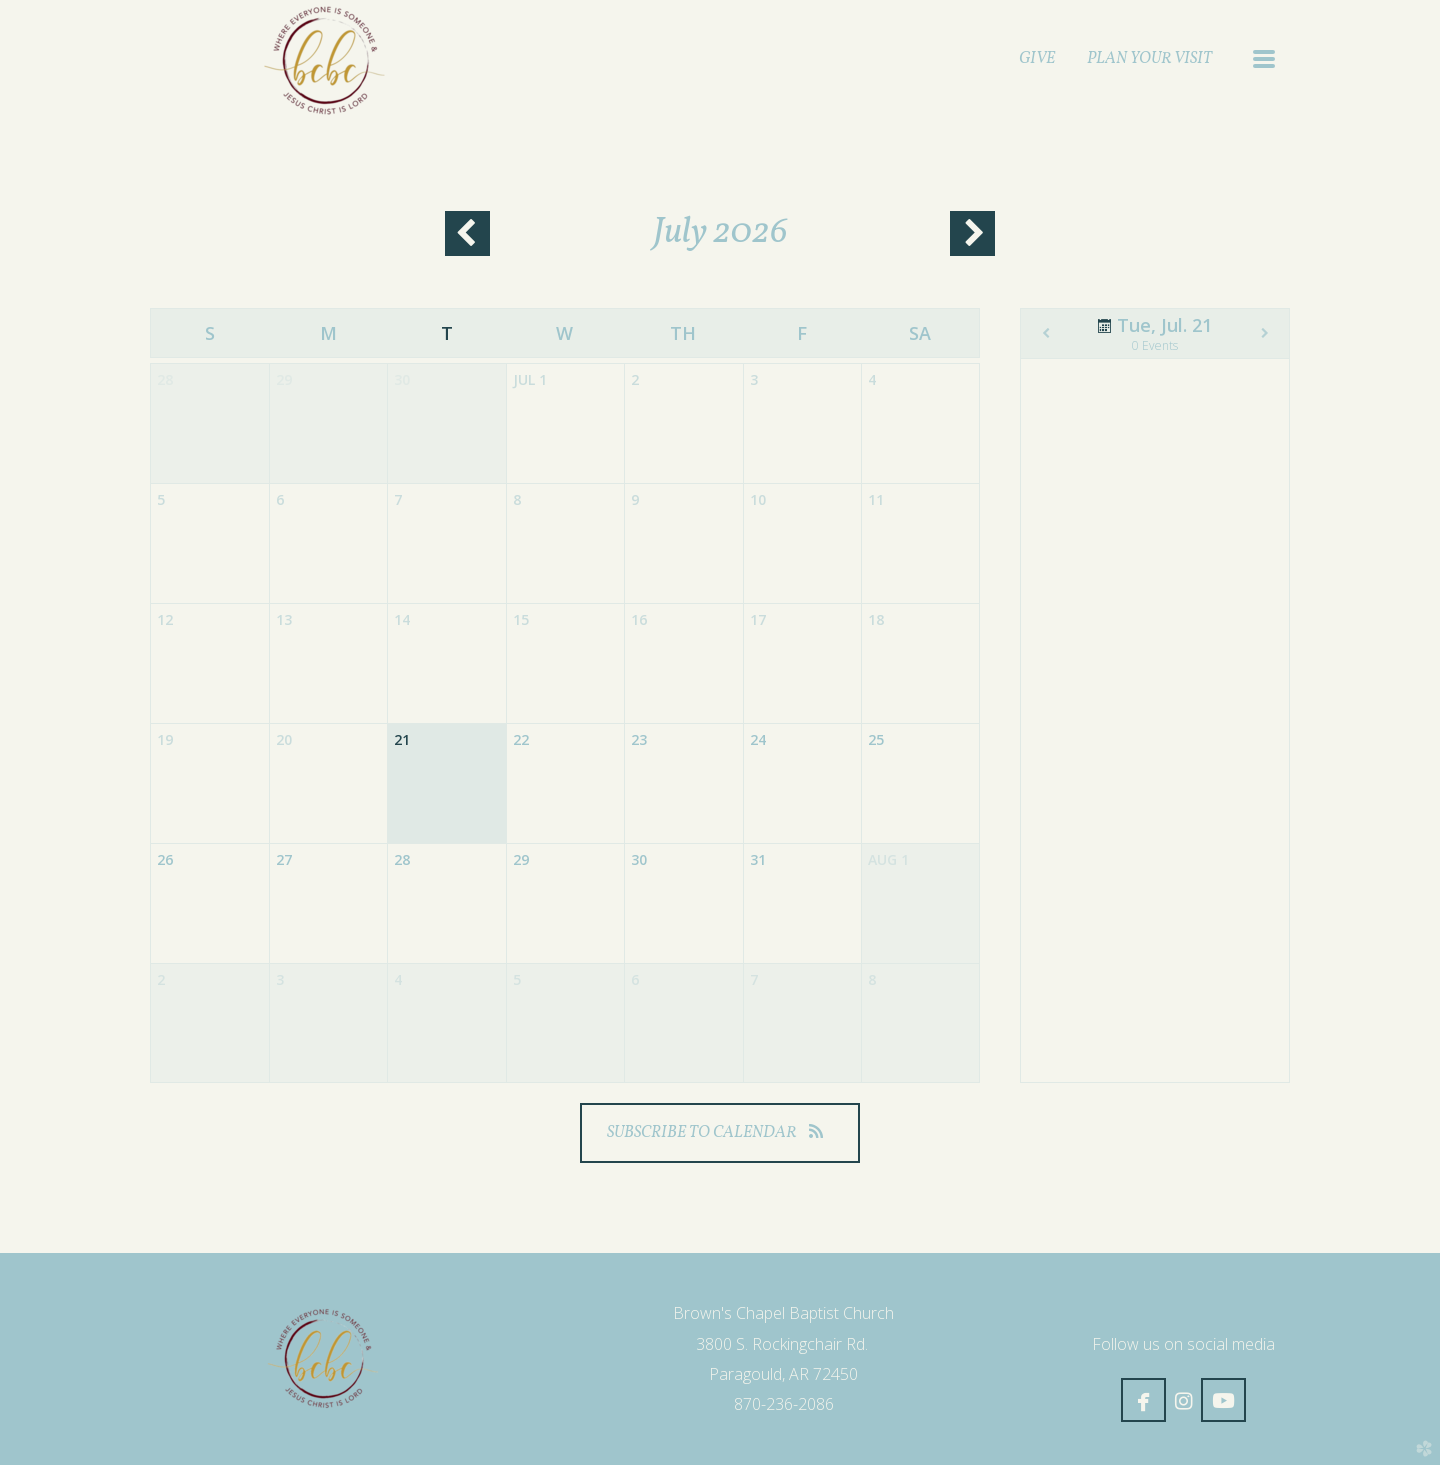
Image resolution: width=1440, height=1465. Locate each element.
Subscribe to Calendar (720, 1133)
